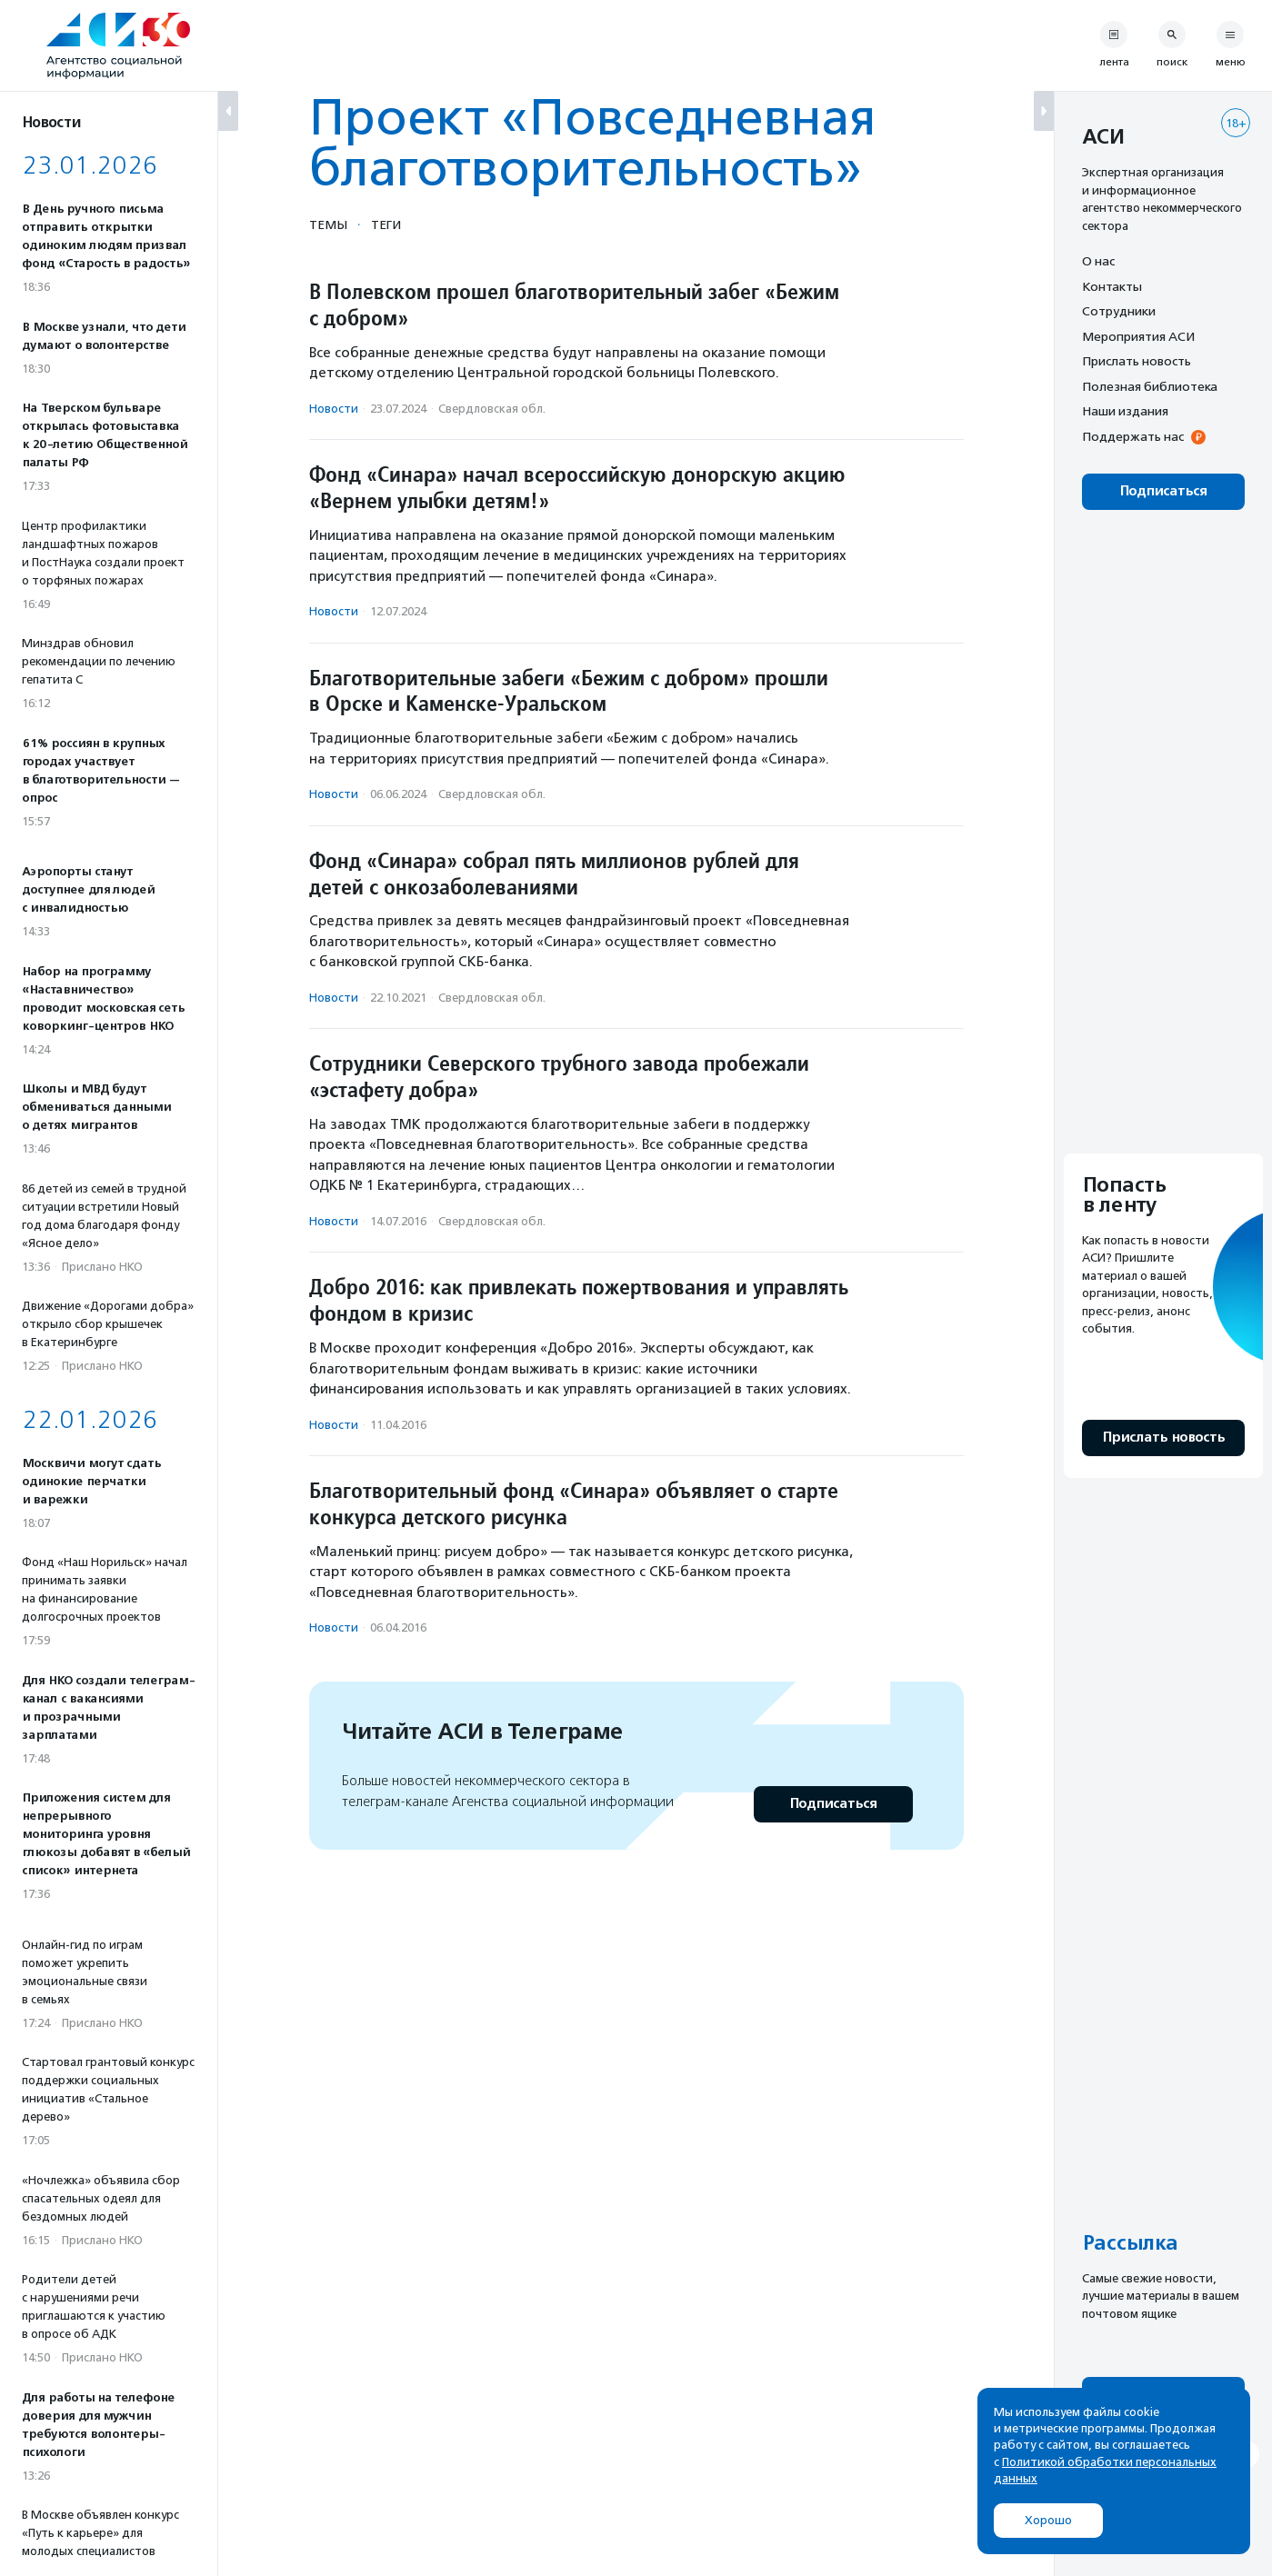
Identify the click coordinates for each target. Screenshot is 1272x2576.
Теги (386, 224)
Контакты (1112, 286)
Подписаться (833, 1803)
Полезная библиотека (1149, 386)
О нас (1098, 261)
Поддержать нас (1133, 436)
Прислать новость (1136, 361)
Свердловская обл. (492, 408)
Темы (328, 224)
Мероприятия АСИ (1138, 336)
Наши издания (1125, 411)
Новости (333, 408)
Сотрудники (1119, 311)
